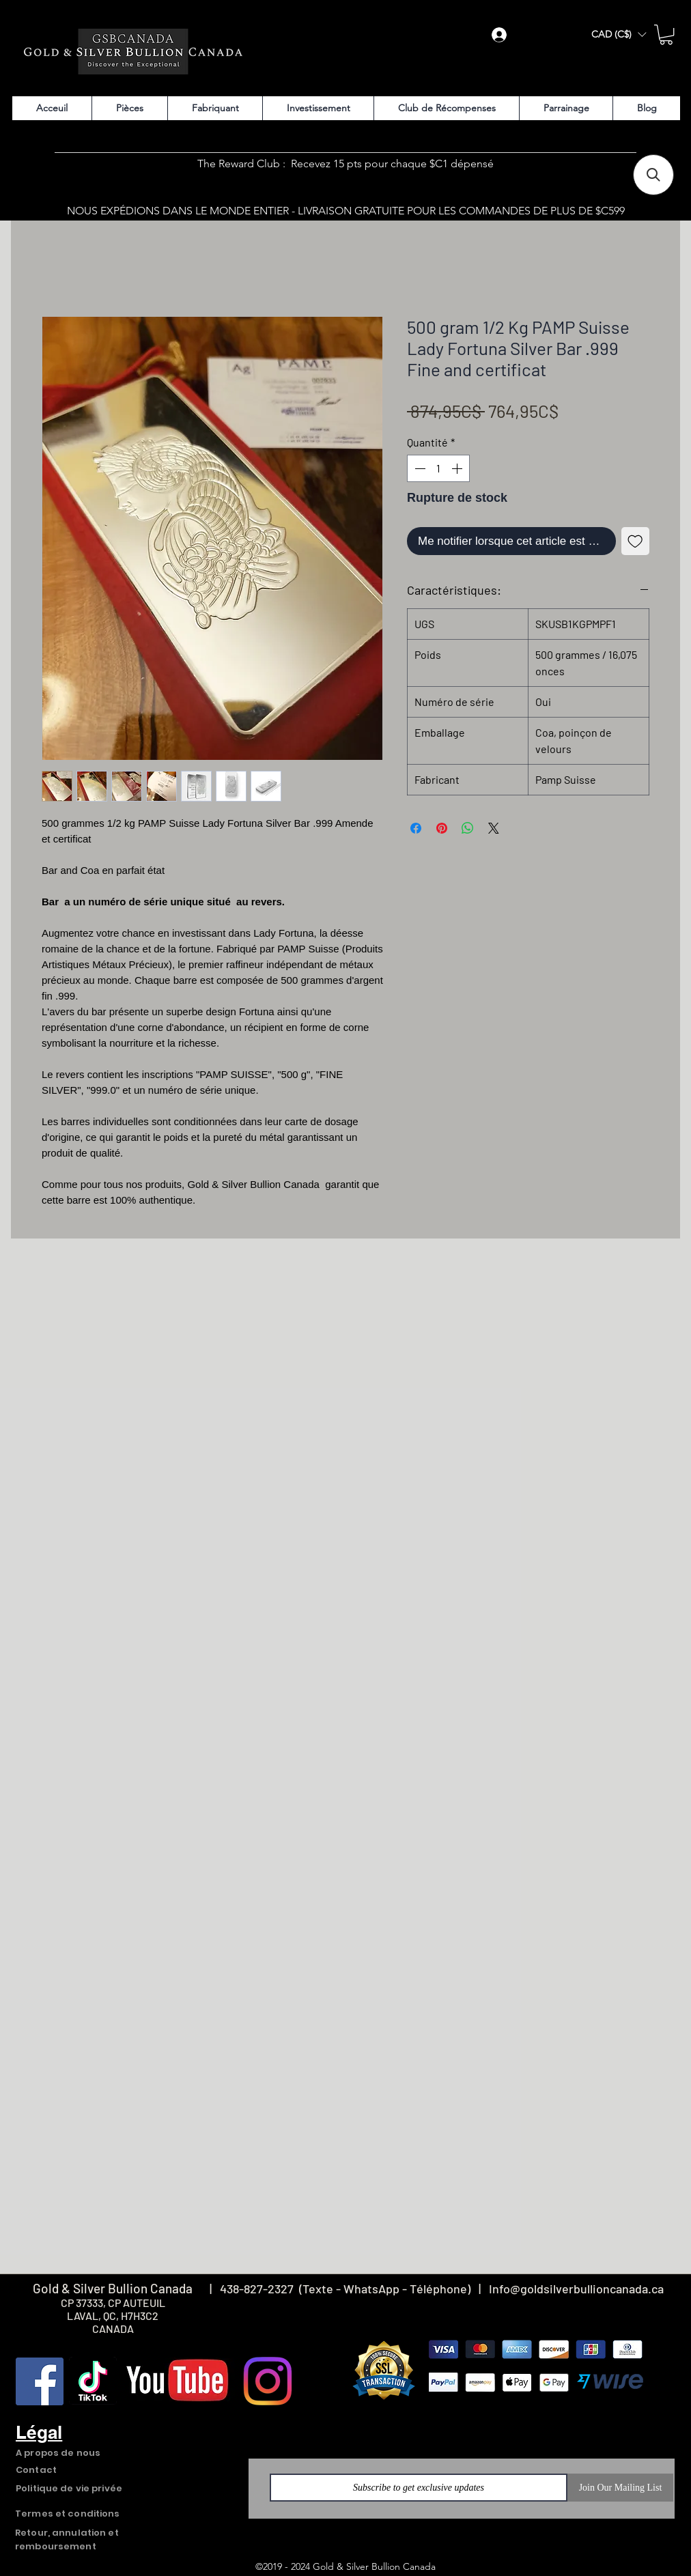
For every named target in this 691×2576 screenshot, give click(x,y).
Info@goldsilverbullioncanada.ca (576, 2288)
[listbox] (618, 34)
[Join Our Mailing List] (620, 2488)
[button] (618, 34)
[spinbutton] (438, 468)
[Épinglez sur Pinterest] (442, 828)
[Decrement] (418, 468)
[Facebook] (40, 2381)
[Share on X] (493, 828)
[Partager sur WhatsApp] (468, 828)
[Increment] (458, 468)
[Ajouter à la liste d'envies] (635, 541)
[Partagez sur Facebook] (416, 828)
